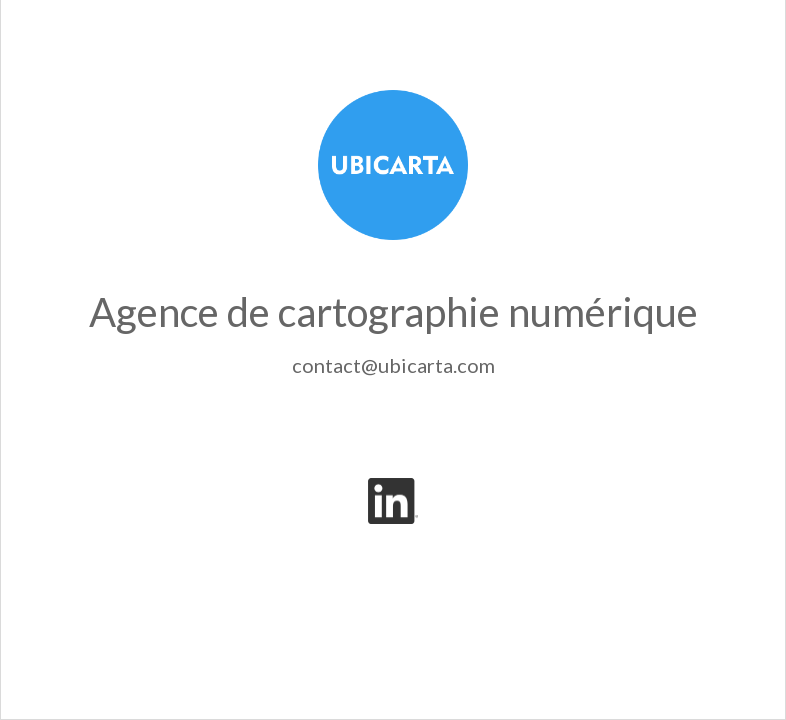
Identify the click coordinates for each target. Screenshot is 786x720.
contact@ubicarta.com (393, 365)
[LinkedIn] (393, 501)
